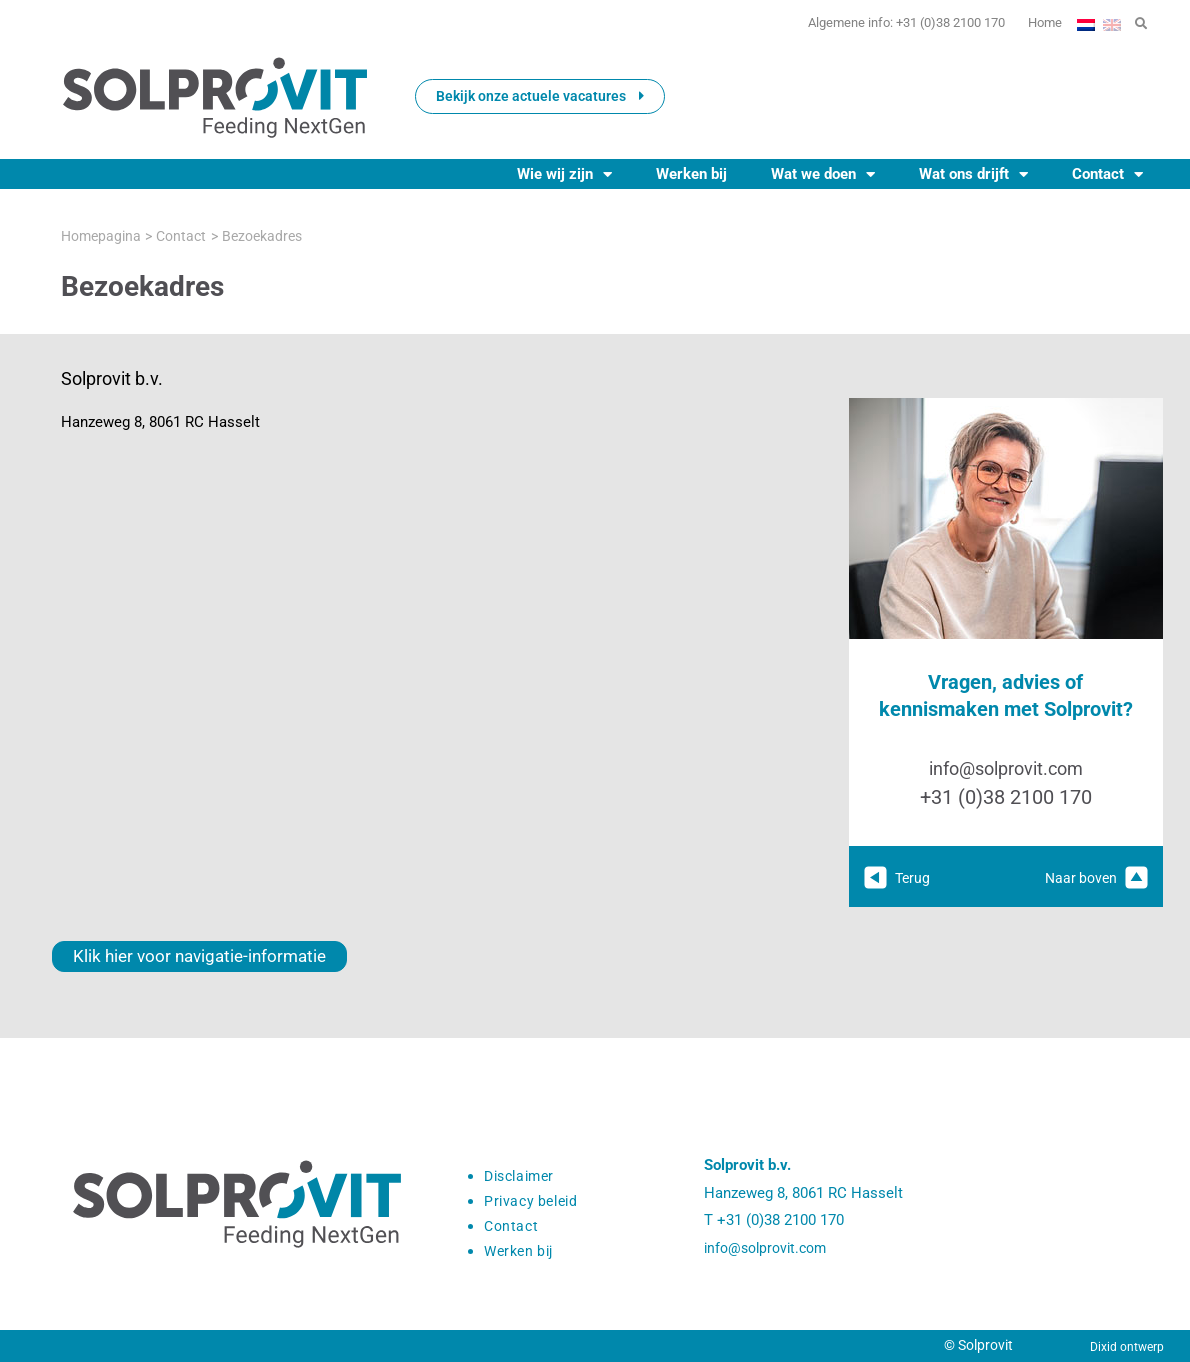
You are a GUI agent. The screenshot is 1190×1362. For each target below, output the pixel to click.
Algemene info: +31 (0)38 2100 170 (873, 23)
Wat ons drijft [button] (973, 174)
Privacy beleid (534, 1201)
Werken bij (691, 174)
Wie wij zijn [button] (564, 174)
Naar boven (1094, 878)
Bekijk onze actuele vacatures (540, 96)
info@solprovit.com (1005, 768)
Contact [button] (1107, 174)
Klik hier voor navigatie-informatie (178, 956)
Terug (898, 878)
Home (1036, 23)
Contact (512, 1226)
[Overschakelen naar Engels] (1112, 23)
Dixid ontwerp (1127, 1347)
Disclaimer (523, 1176)
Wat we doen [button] (823, 174)
